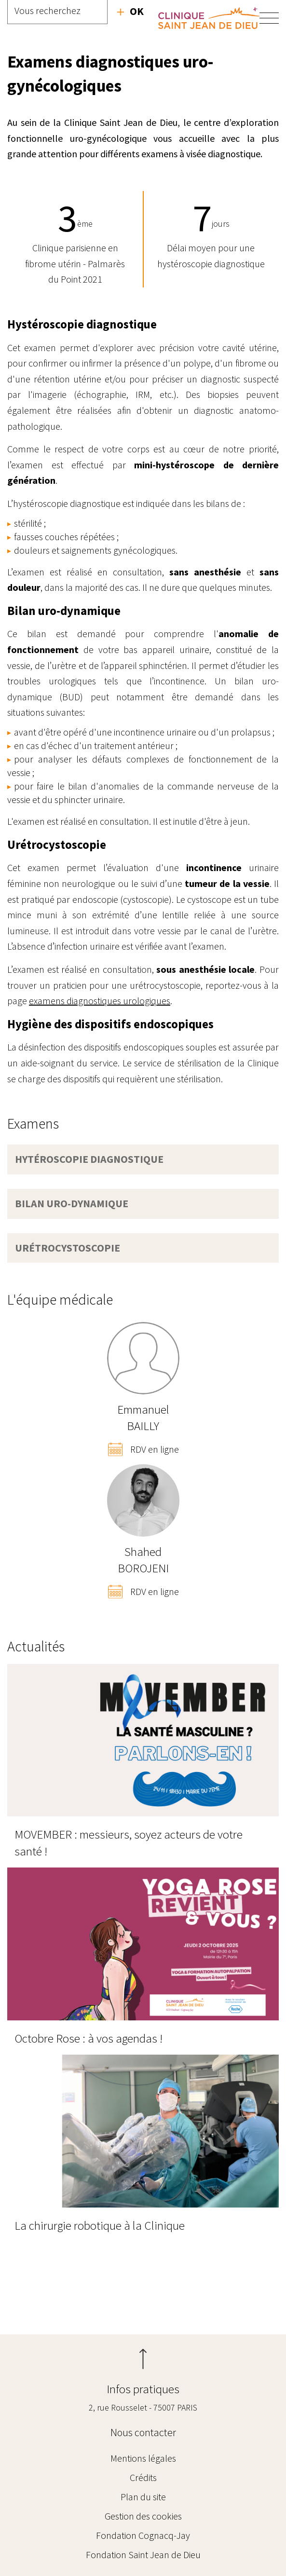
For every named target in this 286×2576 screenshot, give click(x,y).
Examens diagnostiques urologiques (16, 2294)
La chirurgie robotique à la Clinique (99, 2225)
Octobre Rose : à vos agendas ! (88, 2038)
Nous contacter (143, 2432)
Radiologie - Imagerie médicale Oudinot (268, 2294)
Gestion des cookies (143, 2516)
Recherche (130, 11)
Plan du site (143, 2497)
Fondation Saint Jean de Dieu (143, 2555)
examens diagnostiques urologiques (99, 1001)
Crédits (143, 2477)
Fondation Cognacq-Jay (143, 2535)
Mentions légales (143, 2458)
